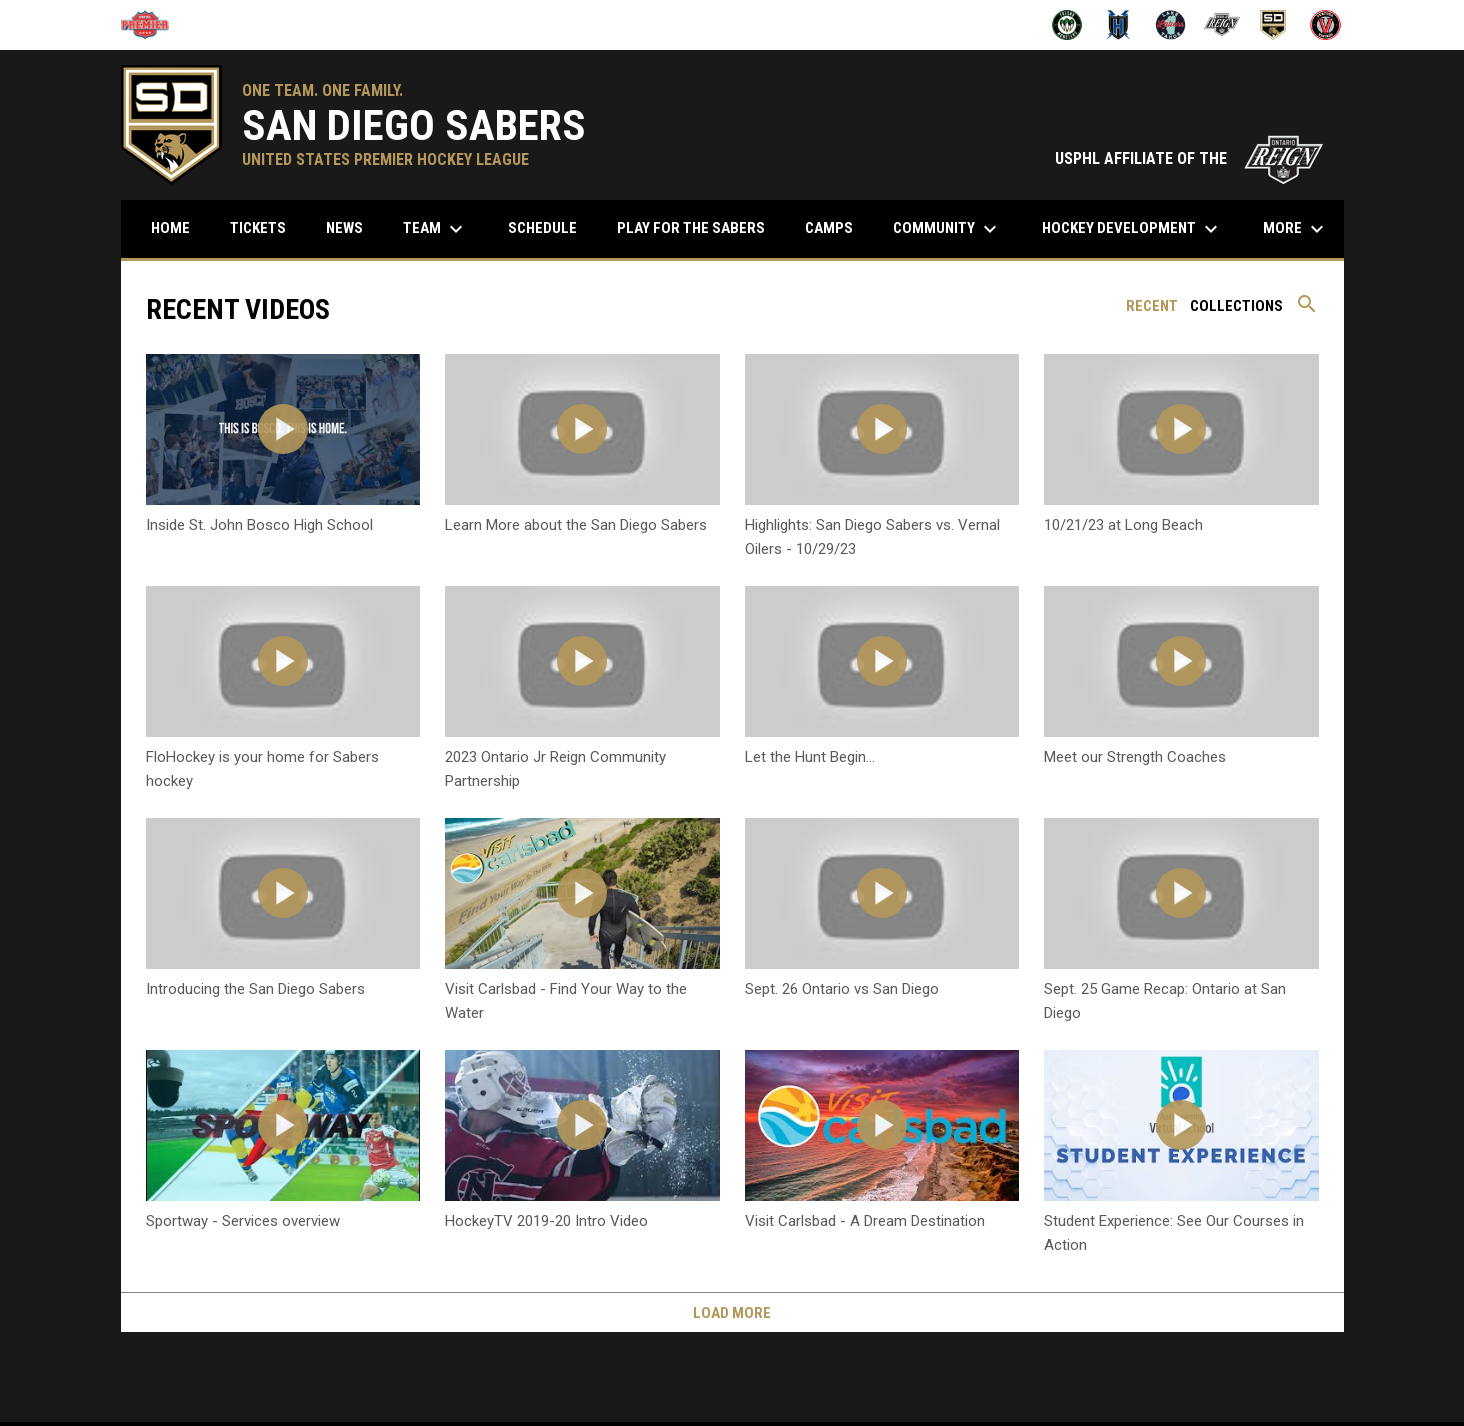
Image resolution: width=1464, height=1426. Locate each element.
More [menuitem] (1296, 229)
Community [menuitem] (947, 229)
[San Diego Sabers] (1273, 25)
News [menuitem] (344, 228)
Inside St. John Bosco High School (259, 525)
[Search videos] (1307, 311)
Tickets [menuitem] (258, 228)
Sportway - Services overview (243, 1221)
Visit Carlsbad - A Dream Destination (865, 1221)
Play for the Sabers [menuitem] (691, 228)
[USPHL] (152, 25)
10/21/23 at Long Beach (1123, 525)
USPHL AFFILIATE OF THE (1189, 158)
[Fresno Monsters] (1067, 25)
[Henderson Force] (1118, 25)
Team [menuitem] (435, 229)
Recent (1152, 306)
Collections (1236, 306)
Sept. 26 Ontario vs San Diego (842, 989)
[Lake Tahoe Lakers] (1170, 25)
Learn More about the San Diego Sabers (576, 525)
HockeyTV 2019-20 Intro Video (546, 1221)
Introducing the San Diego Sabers (255, 989)
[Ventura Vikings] (1325, 25)
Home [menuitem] (170, 228)
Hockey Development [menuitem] (1132, 229)
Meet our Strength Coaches (1135, 757)
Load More (732, 1313)
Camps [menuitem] (829, 228)
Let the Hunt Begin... (810, 757)
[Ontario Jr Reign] (1222, 25)
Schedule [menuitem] (550, 227)
